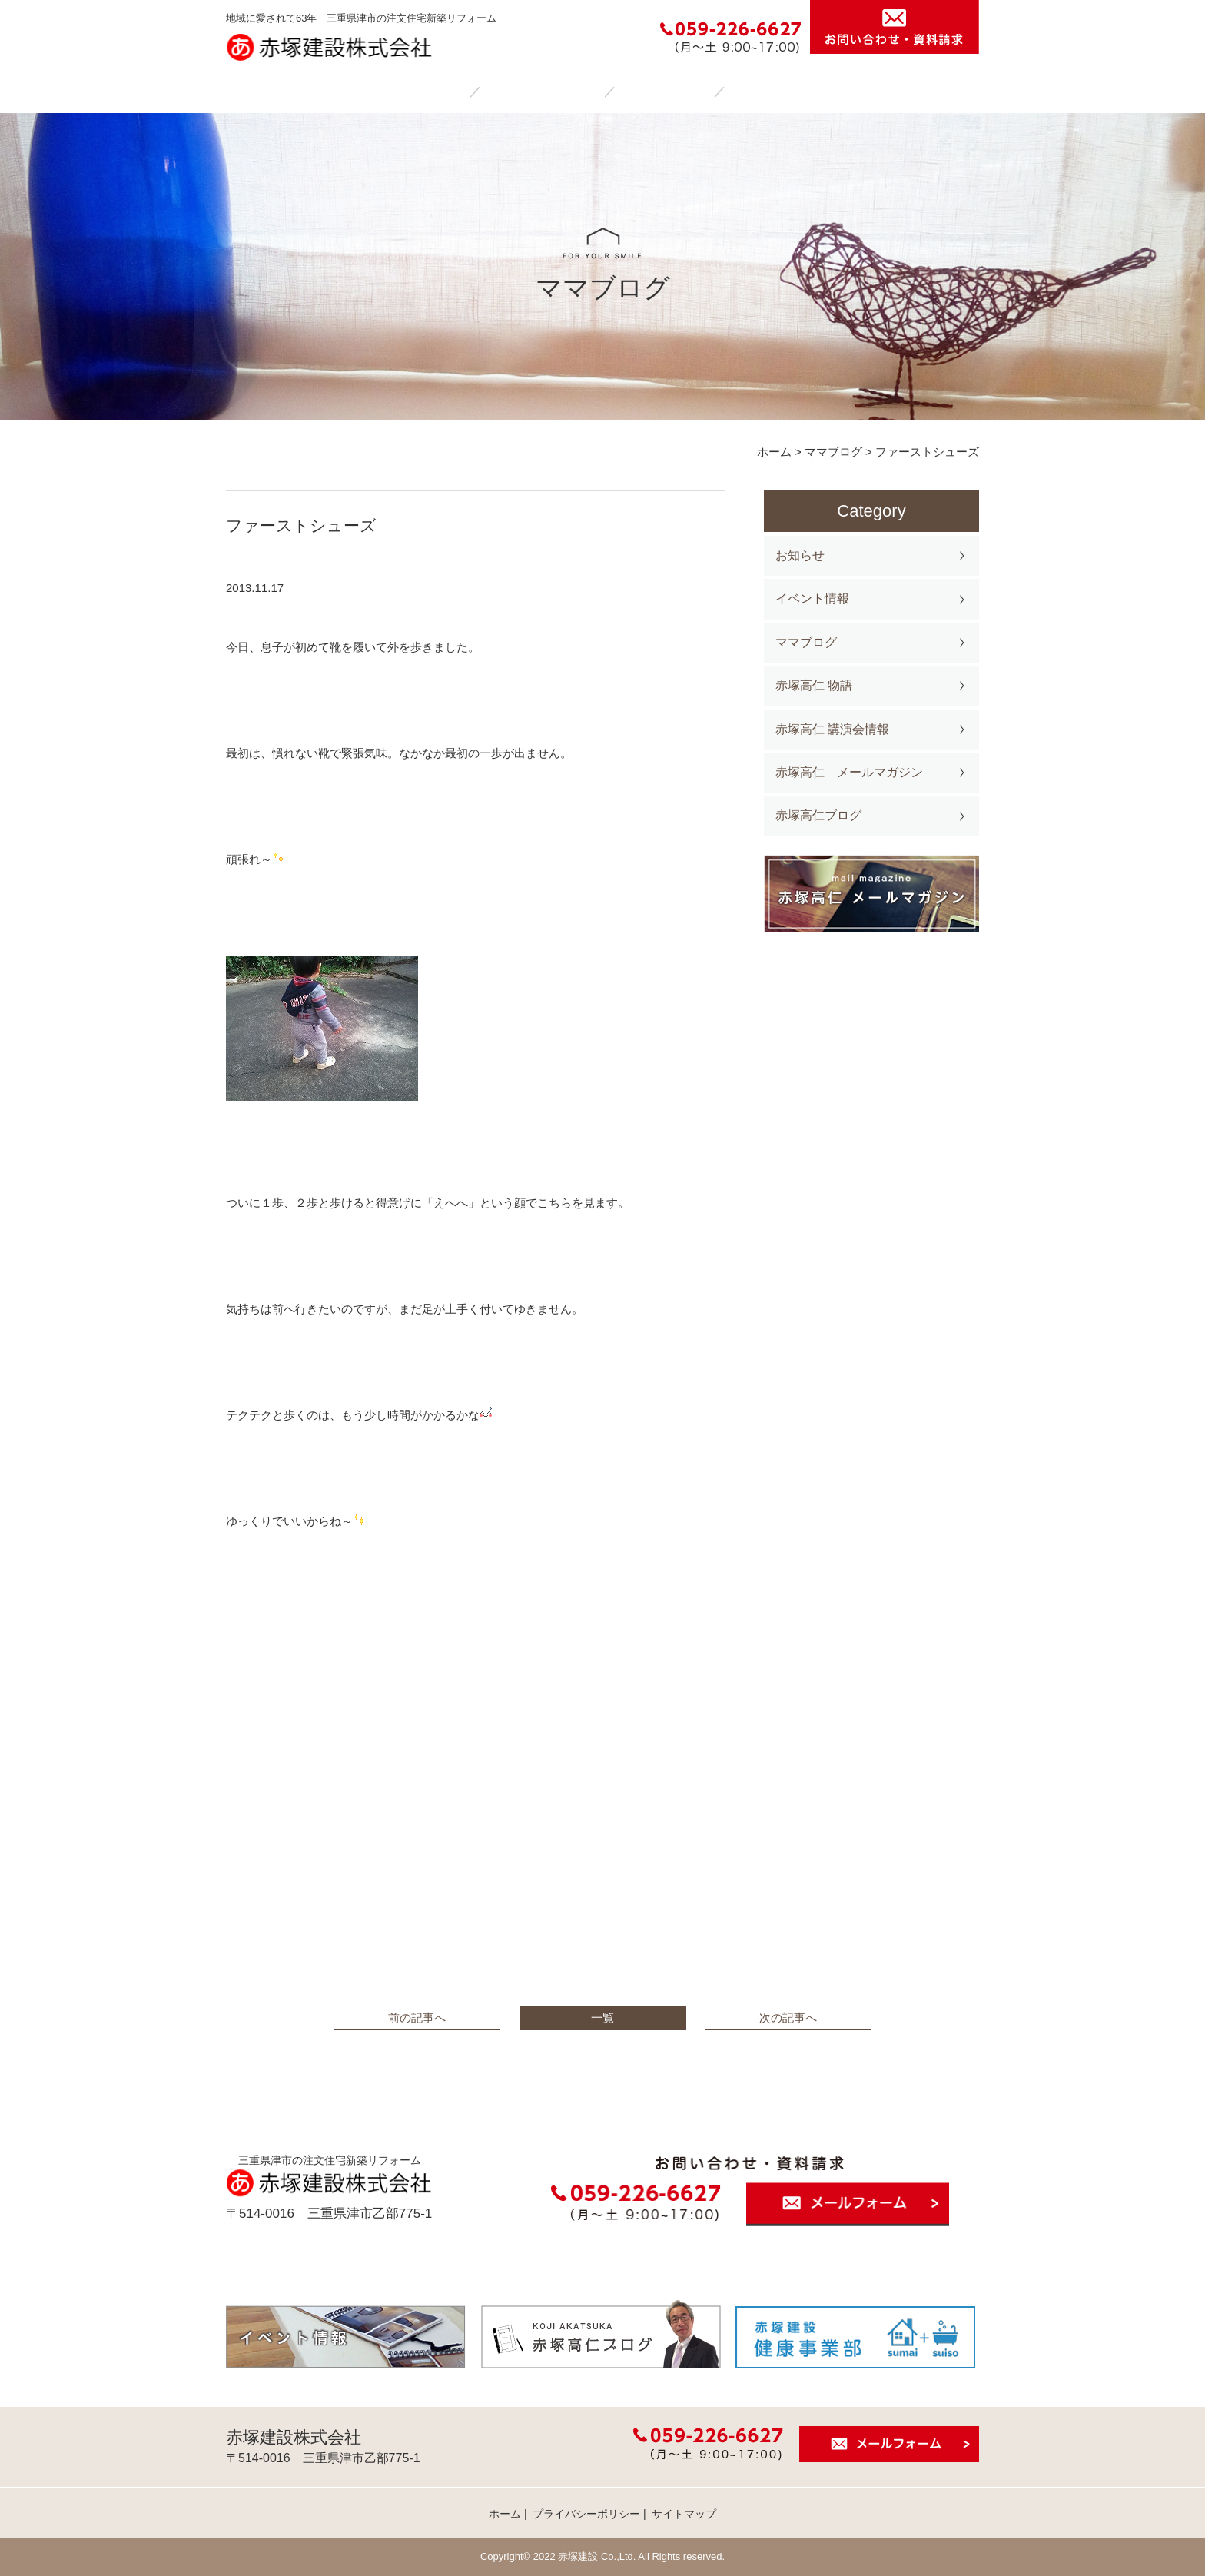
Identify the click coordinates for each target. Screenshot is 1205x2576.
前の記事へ (417, 2017)
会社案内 (775, 91)
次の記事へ (788, 2017)
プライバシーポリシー (586, 2514)
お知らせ (800, 555)
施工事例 (666, 91)
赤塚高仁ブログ (818, 815)
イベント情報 (812, 598)
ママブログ (806, 642)
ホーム (426, 91)
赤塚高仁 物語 (813, 685)
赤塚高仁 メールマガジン (849, 772)
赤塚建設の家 (543, 91)
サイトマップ (684, 2514)
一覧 (602, 2017)
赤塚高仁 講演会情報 (832, 729)
